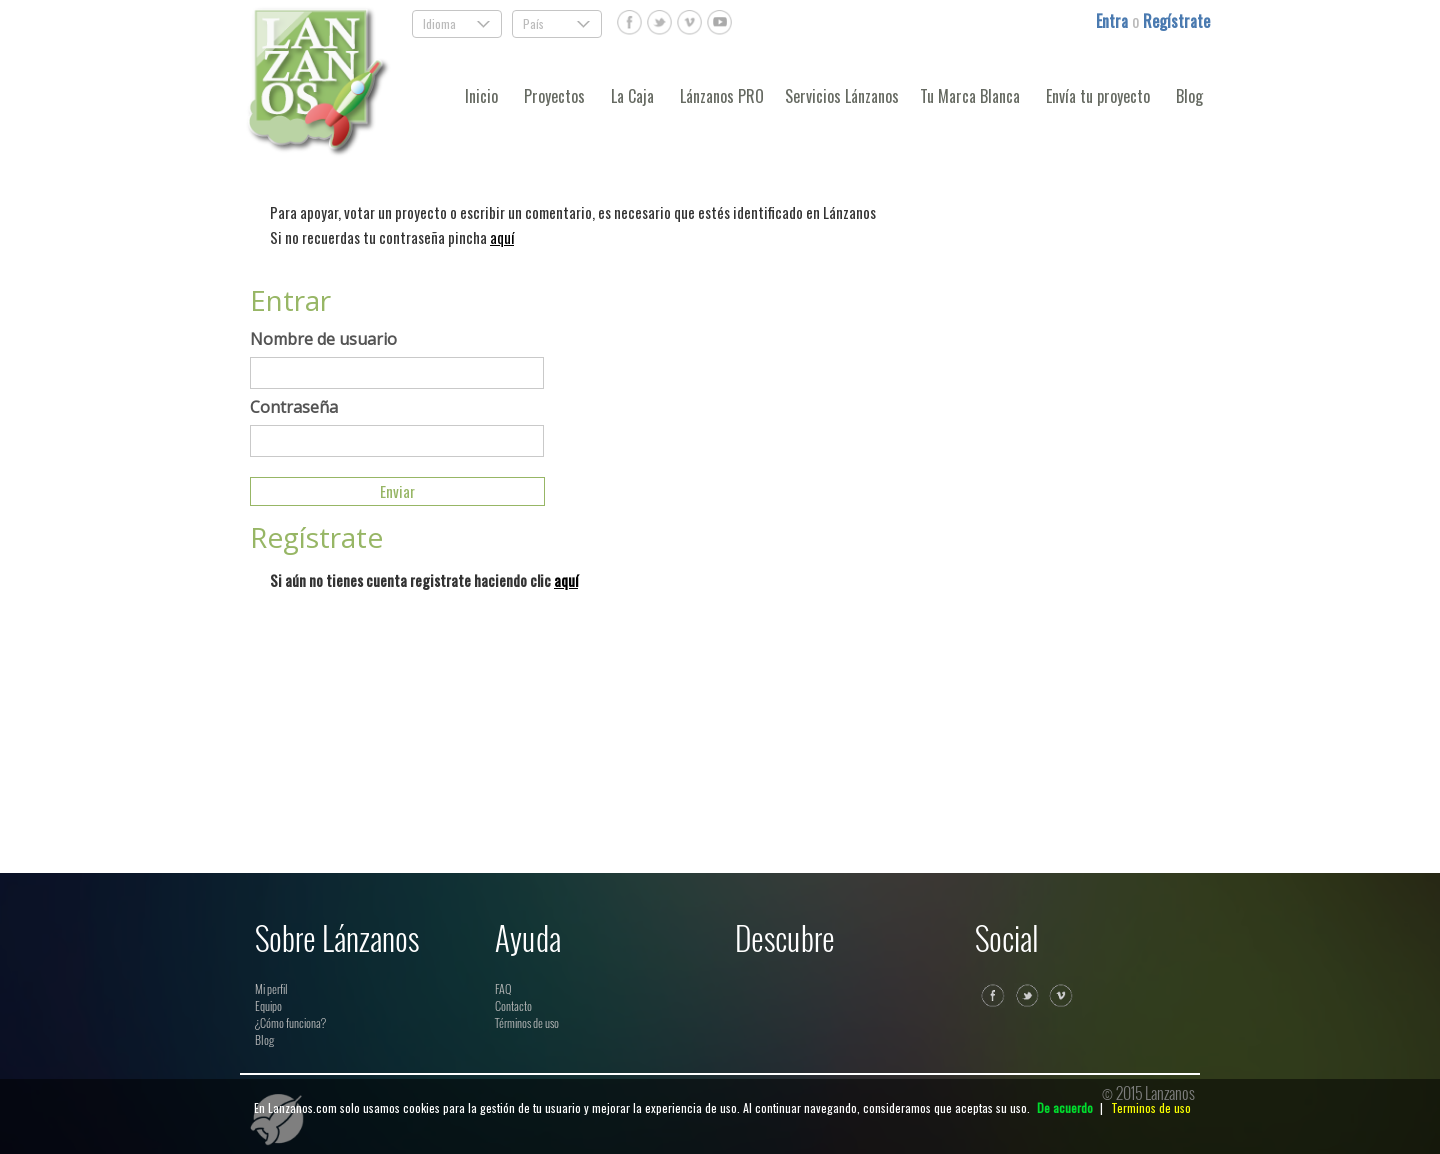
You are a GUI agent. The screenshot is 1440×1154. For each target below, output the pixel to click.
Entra (1114, 21)
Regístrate (1176, 21)
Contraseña (294, 407)
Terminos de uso (1151, 1107)
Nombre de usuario (323, 339)
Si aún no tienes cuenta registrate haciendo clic (424, 580)
